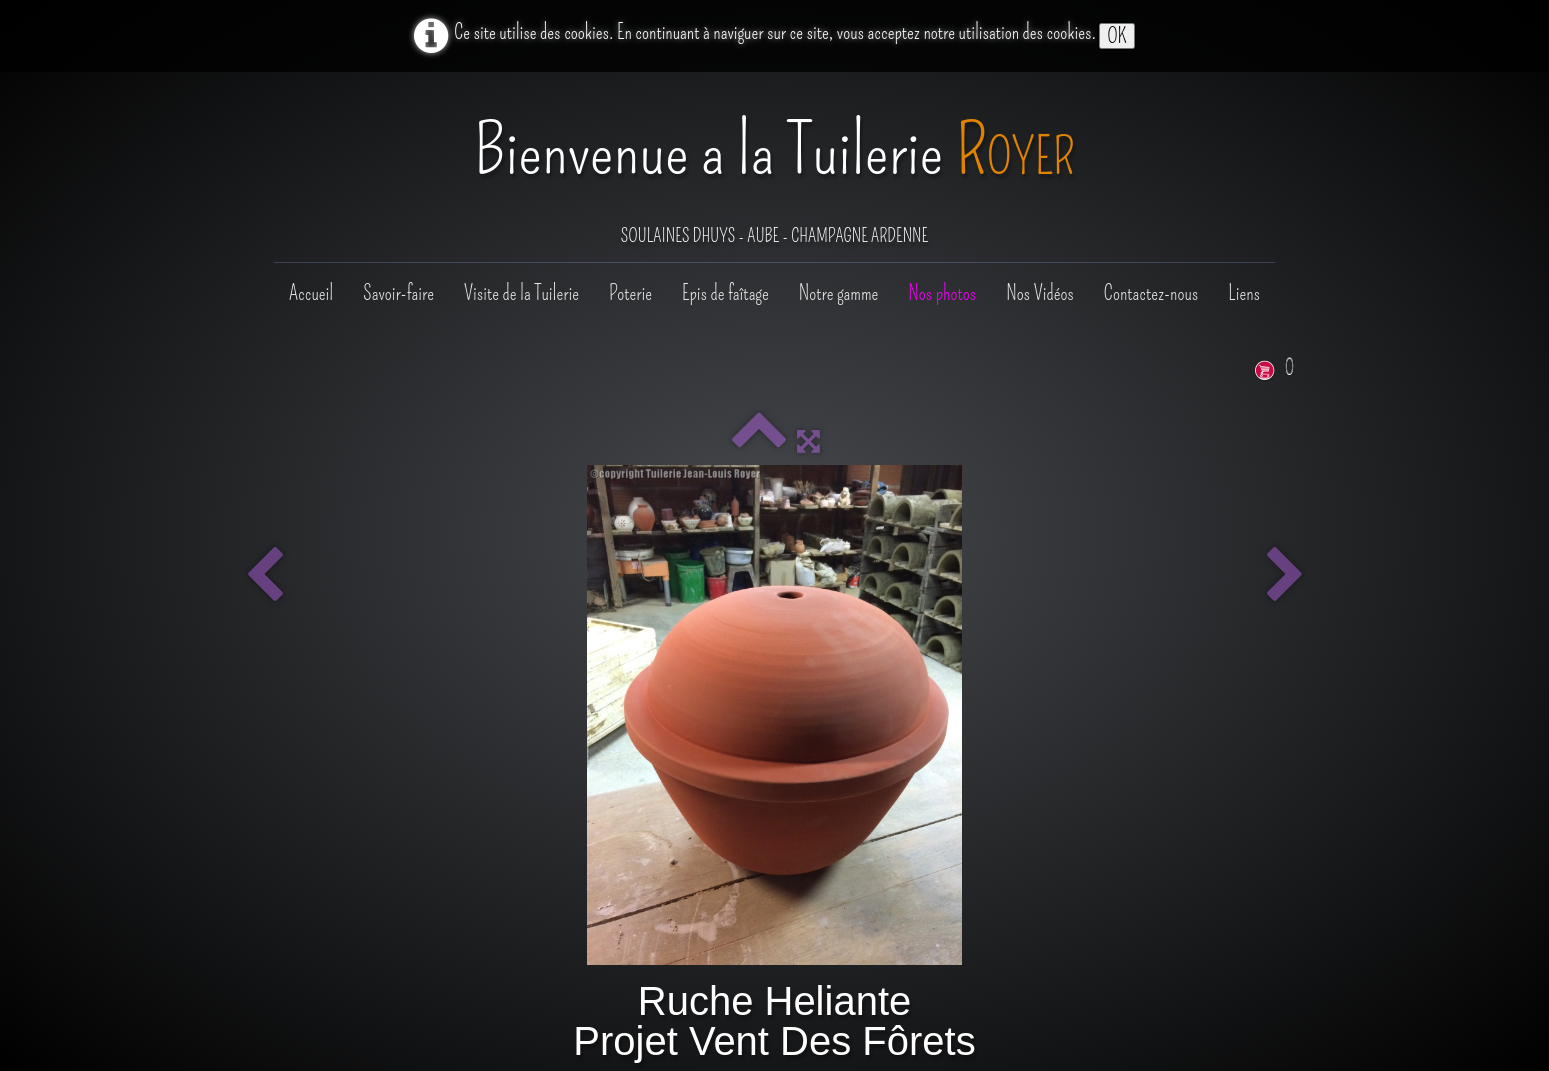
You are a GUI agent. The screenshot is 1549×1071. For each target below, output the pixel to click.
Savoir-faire (398, 293)
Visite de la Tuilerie (521, 293)
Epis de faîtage (725, 293)
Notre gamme (838, 293)
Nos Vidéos (1040, 293)
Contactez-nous (1151, 293)
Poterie (630, 293)
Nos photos (942, 293)
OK (1116, 36)
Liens (1244, 293)
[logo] (774, 169)
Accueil (311, 293)
